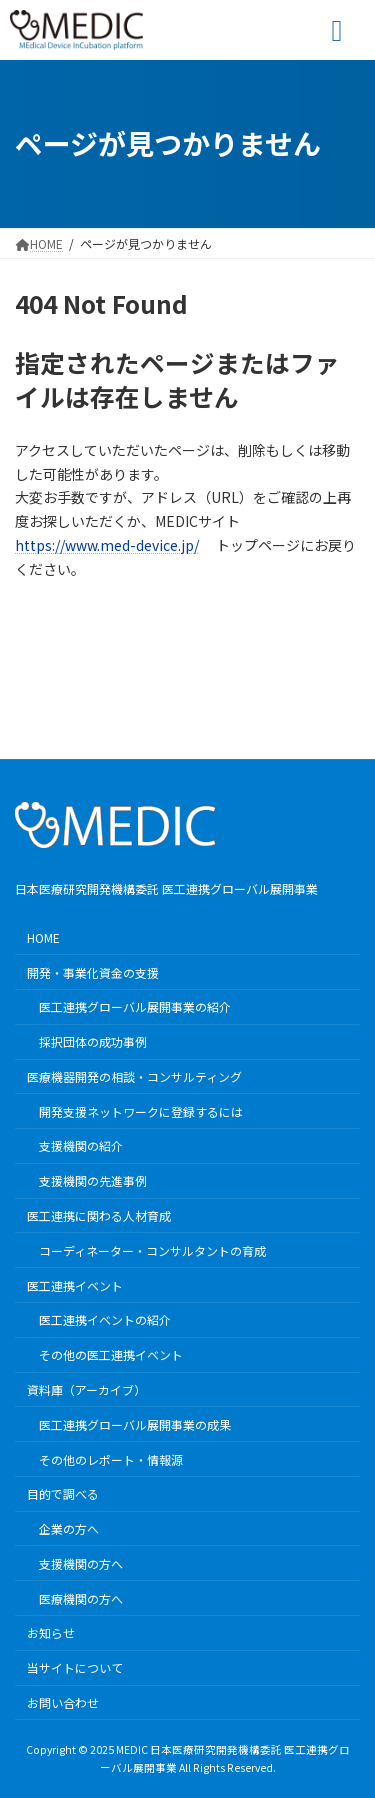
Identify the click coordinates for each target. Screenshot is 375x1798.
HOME (43, 936)
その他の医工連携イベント (111, 1354)
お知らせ (51, 1632)
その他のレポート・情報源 (111, 1458)
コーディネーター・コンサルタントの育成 (152, 1249)
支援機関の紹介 (81, 1145)
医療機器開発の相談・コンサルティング (134, 1076)
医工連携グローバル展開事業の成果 (135, 1423)
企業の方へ (69, 1528)
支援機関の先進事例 (93, 1180)
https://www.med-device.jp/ (107, 545)
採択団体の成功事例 (93, 1041)
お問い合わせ (63, 1702)
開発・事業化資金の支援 (93, 971)
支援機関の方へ (81, 1563)
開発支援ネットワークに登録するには (141, 1110)
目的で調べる (63, 1493)
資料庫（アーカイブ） (86, 1389)
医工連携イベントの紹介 (105, 1319)
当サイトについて (75, 1667)
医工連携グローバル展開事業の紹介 (135, 1006)
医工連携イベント (75, 1284)
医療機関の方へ (81, 1597)
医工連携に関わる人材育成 (99, 1215)
